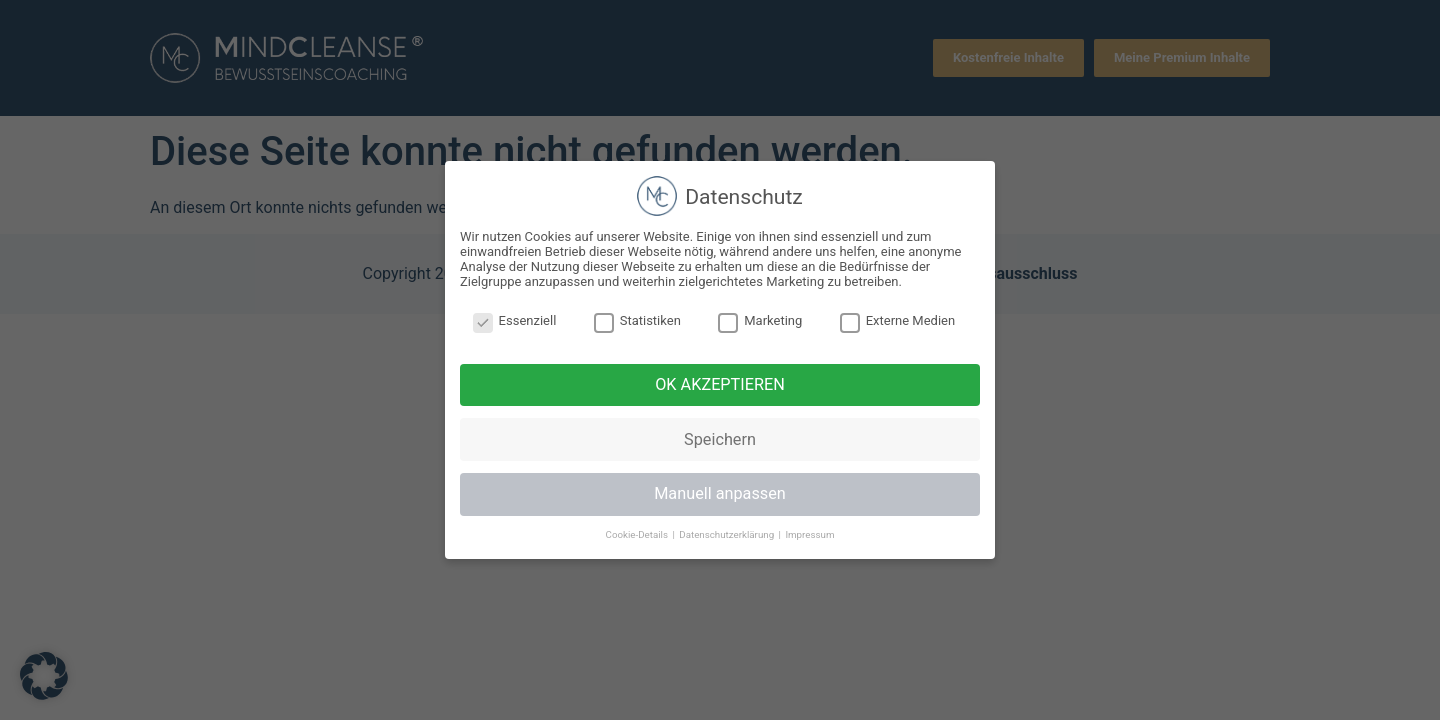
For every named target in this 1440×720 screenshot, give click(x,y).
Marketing (760, 320)
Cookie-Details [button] (638, 534)
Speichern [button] (720, 439)
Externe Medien (898, 320)
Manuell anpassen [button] (720, 493)
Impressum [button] (809, 534)
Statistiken (637, 320)
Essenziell (515, 320)
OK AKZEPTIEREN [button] (720, 384)
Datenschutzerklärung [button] (727, 534)
